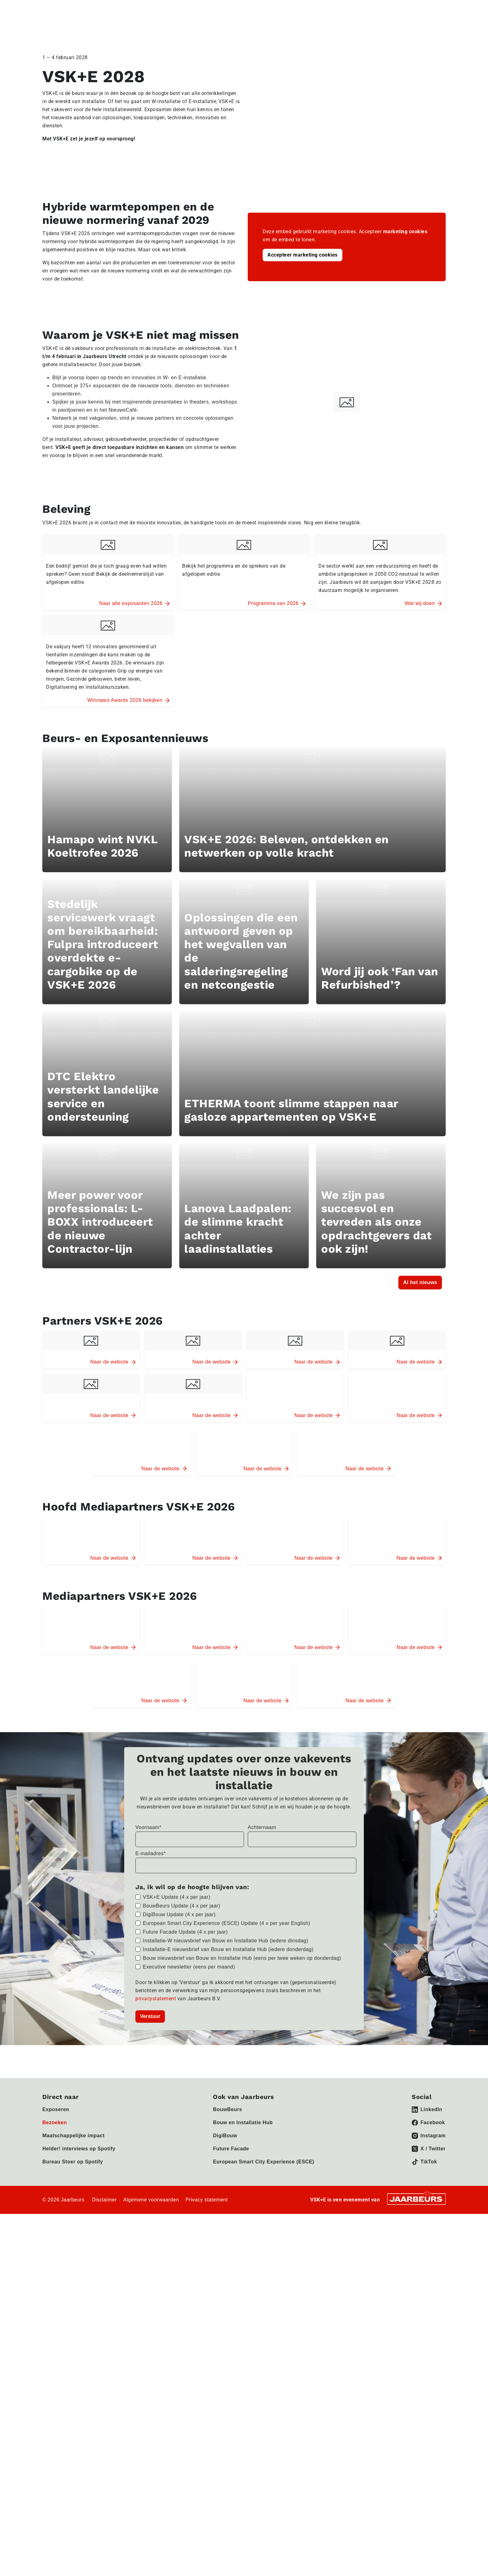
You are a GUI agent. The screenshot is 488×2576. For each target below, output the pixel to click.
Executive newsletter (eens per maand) (189, 2329)
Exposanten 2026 (425, 28)
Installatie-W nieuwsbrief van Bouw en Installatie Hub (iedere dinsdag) (225, 2302)
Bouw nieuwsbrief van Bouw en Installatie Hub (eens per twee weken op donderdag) (242, 2320)
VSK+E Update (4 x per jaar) (176, 2259)
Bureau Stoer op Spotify (72, 2523)
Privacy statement (206, 2561)
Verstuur (150, 2378)
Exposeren (53, 9)
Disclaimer (104, 2561)
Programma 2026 (320, 28)
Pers (98, 9)
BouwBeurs (227, 2471)
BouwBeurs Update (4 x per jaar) (181, 2268)
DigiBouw (225, 2497)
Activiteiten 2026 (372, 28)
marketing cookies (405, 231)
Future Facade (231, 2510)
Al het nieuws (420, 1634)
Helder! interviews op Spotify (78, 2510)
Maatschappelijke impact (73, 2497)
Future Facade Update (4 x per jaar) (185, 2294)
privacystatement (156, 2361)
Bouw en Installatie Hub (243, 2484)
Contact (411, 9)
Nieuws (389, 9)
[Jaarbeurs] (416, 2561)
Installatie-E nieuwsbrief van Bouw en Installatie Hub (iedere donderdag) (228, 2311)
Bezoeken (78, 9)
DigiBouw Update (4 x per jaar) (179, 2276)
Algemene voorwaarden (151, 2561)
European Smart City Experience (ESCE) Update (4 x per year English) (226, 2285)
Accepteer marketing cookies (302, 255)
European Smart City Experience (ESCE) (263, 2523)
